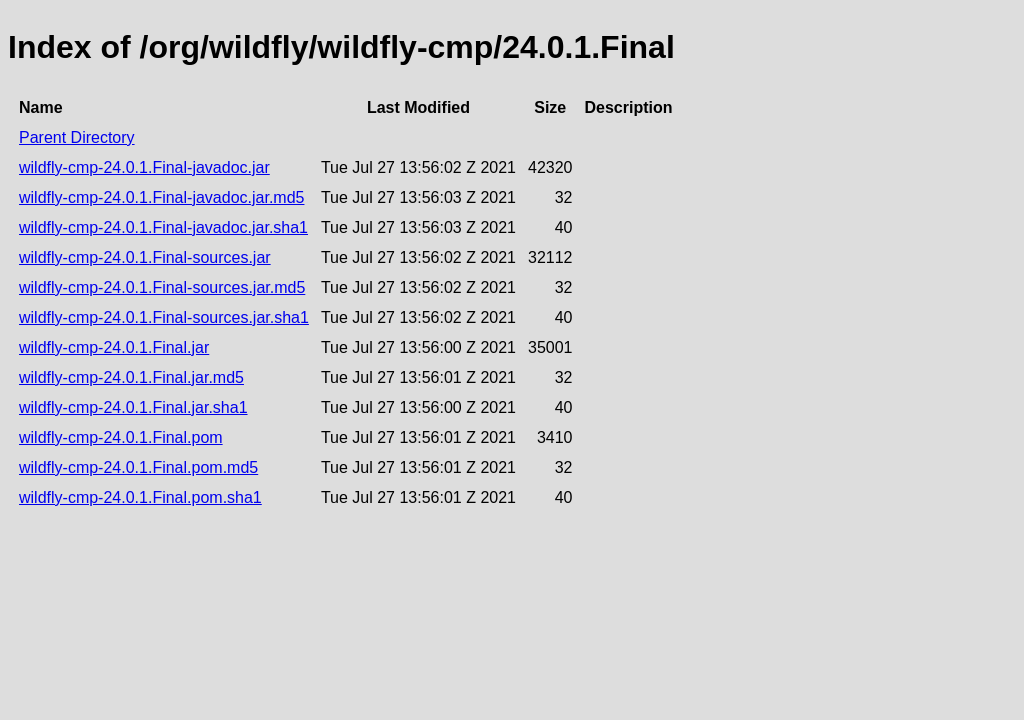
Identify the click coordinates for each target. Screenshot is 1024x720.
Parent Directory (77, 137)
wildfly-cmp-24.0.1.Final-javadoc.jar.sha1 (163, 227)
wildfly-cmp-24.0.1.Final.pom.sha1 (140, 497)
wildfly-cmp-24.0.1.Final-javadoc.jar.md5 (161, 197)
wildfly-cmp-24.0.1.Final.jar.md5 (131, 377)
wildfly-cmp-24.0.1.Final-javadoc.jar (144, 167)
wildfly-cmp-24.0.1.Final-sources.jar (145, 257)
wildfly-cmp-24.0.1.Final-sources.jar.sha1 (164, 317)
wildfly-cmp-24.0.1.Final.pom (121, 437)
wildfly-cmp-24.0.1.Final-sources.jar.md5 (162, 287)
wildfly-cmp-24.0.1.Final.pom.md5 (138, 467)
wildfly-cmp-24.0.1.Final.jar (114, 347)
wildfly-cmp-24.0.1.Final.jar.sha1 (133, 407)
